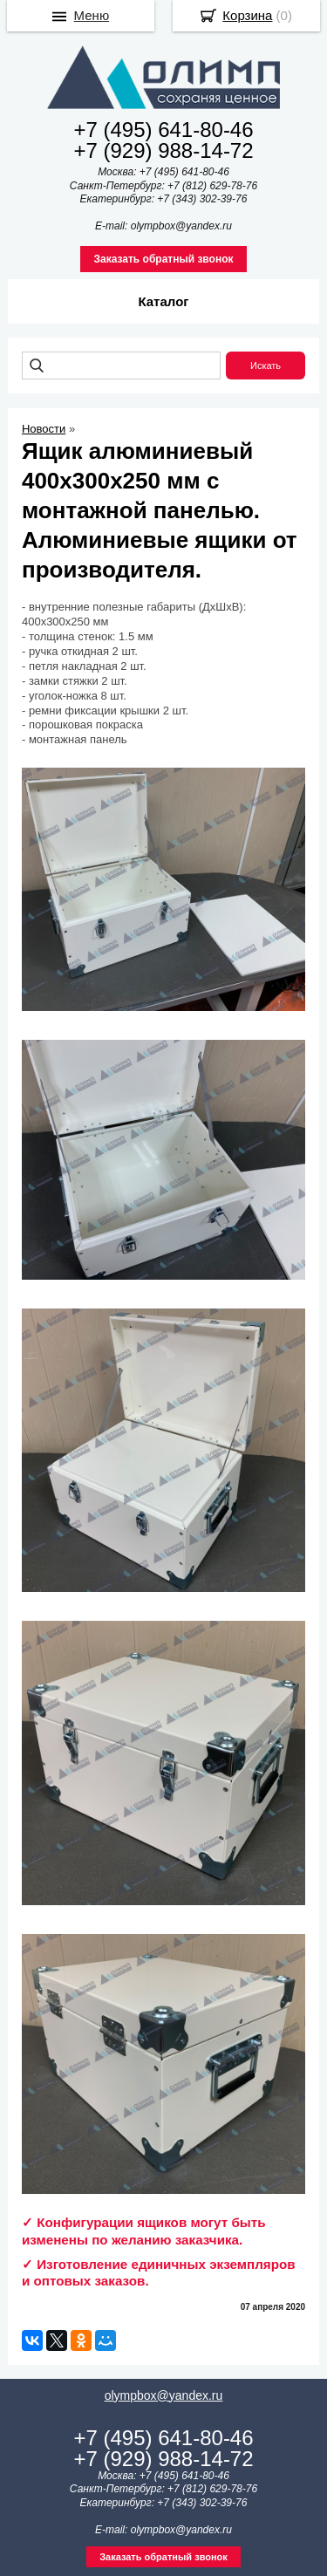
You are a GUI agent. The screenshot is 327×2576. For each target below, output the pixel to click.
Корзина (247, 15)
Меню (92, 15)
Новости (43, 428)
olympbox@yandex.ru (164, 2395)
